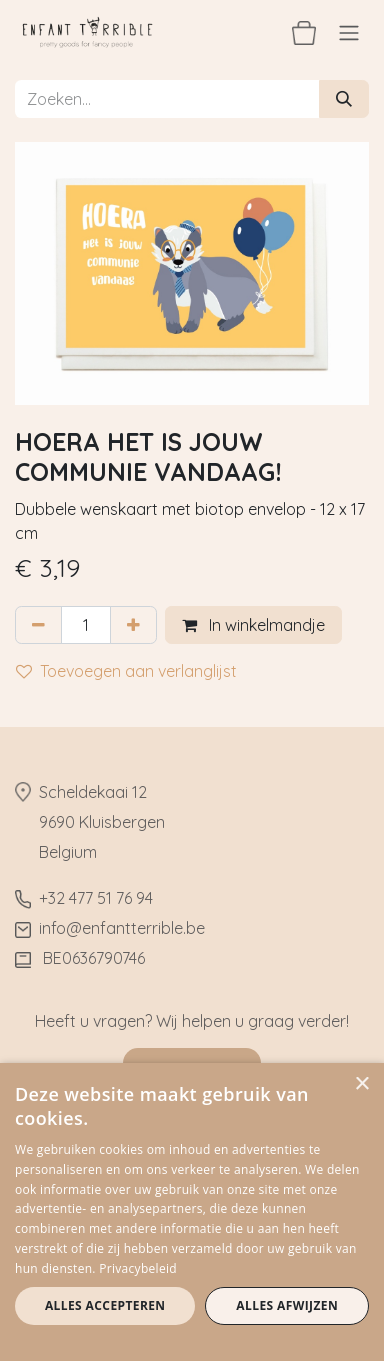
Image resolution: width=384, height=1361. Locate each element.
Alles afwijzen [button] (287, 1305)
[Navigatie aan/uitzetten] (349, 32)
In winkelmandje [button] (253, 625)
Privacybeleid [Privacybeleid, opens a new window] (138, 1268)
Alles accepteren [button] (105, 1305)
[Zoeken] (344, 99)
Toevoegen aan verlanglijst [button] (126, 671)
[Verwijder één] (38, 625)
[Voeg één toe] (133, 625)
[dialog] (192, 1212)
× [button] (361, 1084)
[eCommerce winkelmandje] (304, 32)
